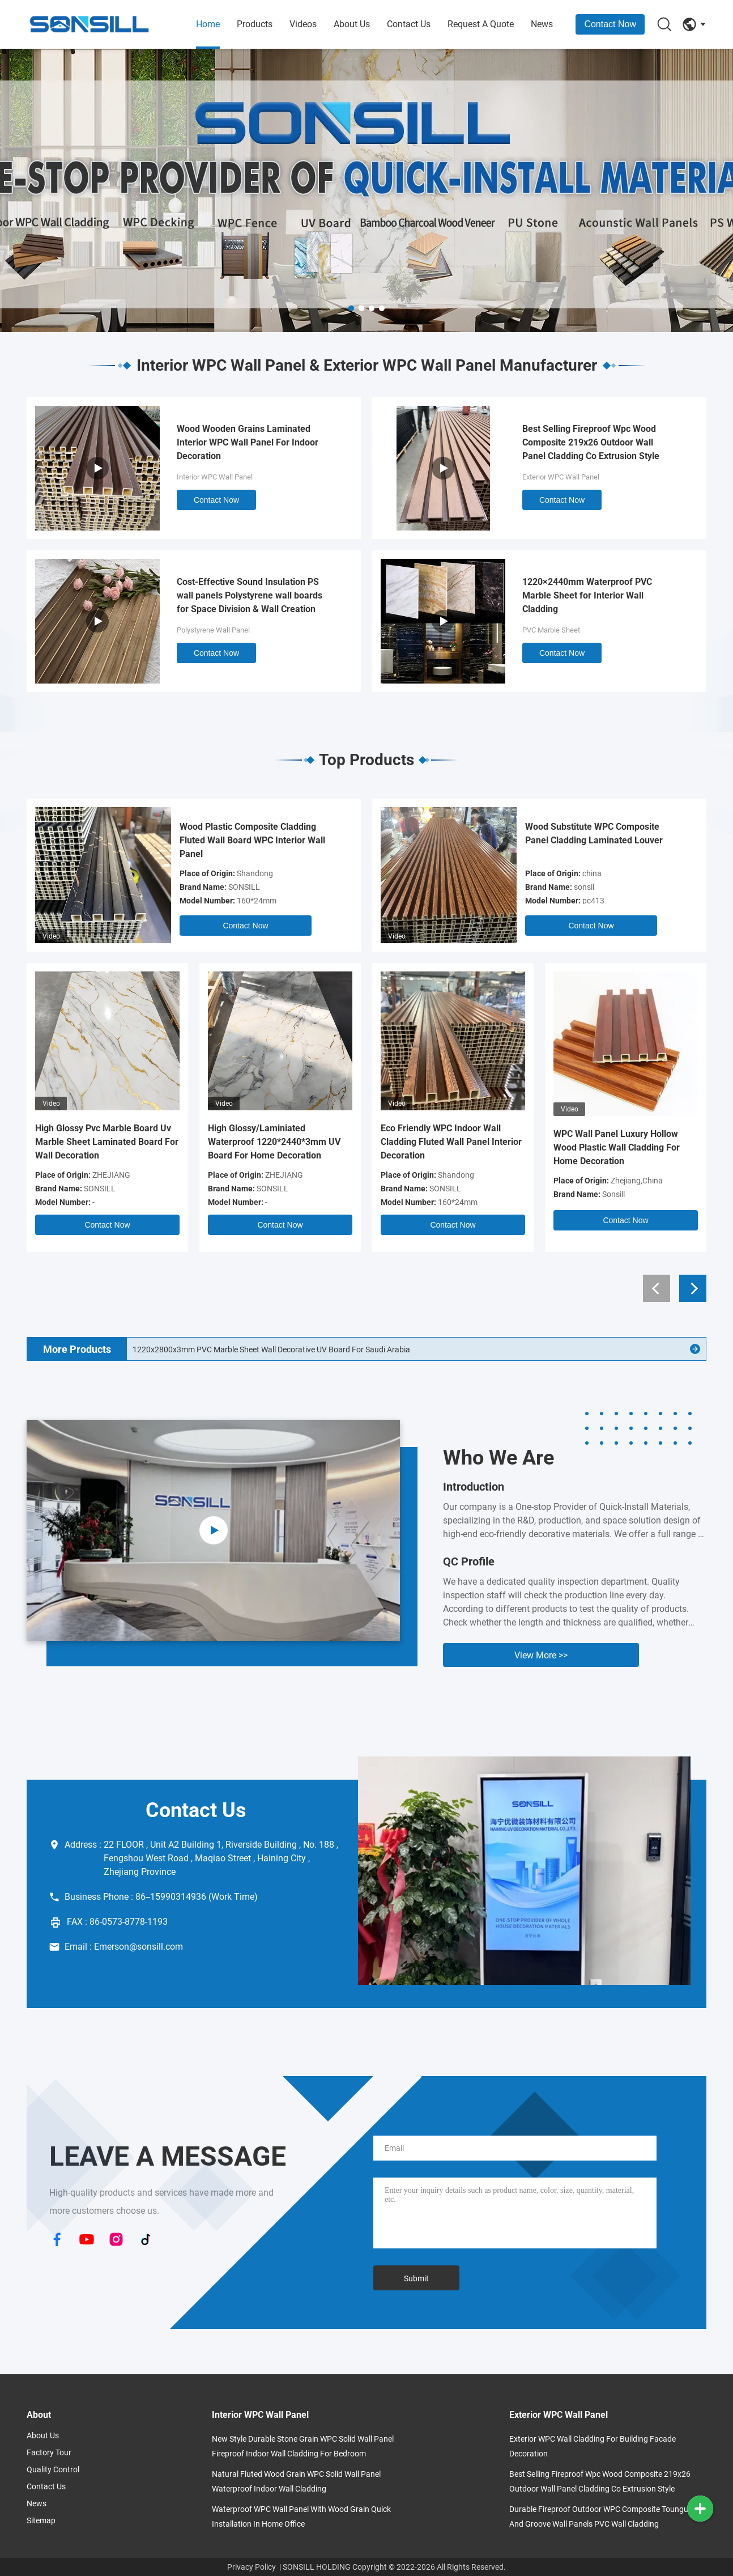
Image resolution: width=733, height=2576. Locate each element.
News (542, 24)
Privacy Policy (251, 2566)
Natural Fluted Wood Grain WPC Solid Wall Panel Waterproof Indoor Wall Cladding (296, 2481)
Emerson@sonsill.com (138, 1946)
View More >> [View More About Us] (541, 1655)
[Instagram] (116, 2240)
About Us (352, 24)
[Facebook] (57, 2240)
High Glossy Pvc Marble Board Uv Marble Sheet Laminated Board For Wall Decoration (106, 1142)
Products (254, 24)
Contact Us (409, 24)
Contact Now (610, 24)
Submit (416, 2278)
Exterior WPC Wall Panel (560, 477)
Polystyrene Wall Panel (213, 630)
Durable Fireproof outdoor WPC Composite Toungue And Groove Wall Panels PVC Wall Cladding (600, 2516)
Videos (303, 24)
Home (208, 24)
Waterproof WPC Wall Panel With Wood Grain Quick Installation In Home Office (301, 2516)
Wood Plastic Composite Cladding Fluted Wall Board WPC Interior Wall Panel (252, 840)
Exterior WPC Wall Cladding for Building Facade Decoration (592, 2446)
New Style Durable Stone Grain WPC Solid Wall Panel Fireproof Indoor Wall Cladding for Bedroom (303, 2446)
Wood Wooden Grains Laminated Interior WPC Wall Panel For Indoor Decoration (247, 442)
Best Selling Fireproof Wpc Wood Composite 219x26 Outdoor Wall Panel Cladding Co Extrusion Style (590, 442)
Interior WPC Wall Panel (215, 477)
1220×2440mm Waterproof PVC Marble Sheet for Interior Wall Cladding (587, 595)
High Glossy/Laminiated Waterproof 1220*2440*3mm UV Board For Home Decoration (274, 1142)
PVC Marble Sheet (551, 630)
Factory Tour (49, 2452)
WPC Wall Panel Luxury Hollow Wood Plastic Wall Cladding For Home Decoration (616, 1147)
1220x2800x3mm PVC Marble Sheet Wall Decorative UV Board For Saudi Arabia (271, 1349)
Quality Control (53, 2469)
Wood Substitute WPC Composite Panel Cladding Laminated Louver (594, 833)
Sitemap (41, 2520)
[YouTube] (87, 2240)
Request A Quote (481, 24)
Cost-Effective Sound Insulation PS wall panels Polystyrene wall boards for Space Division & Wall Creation (249, 595)
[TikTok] (146, 2240)
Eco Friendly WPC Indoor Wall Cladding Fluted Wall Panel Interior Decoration (451, 1142)
